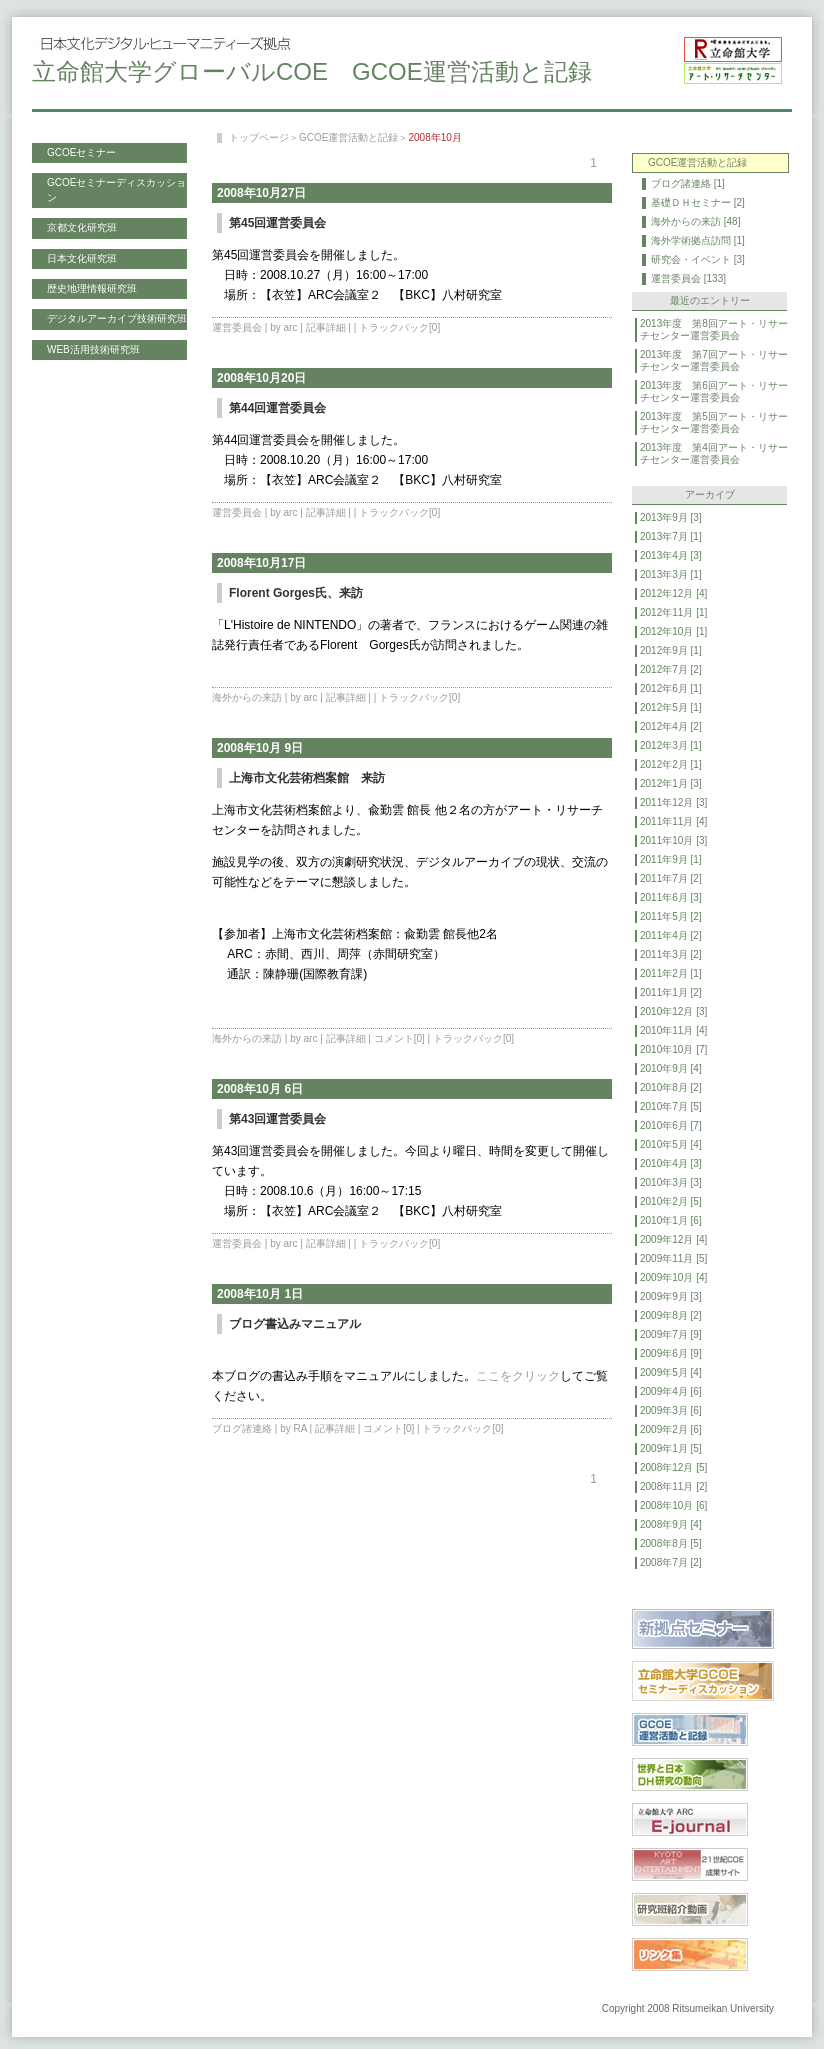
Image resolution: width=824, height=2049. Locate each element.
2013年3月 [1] (671, 574)
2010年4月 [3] (671, 1163)
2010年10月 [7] (673, 1049)
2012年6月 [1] (671, 688)
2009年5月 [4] (671, 1372)
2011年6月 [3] (671, 897)
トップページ (259, 137)
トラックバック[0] (399, 327)
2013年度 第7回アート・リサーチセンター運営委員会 (714, 360)
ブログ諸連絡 (242, 1428)
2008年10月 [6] (673, 1505)
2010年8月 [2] (671, 1087)
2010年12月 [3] (673, 1011)
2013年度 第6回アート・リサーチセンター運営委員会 (714, 391)
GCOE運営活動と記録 (348, 137)
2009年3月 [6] (671, 1410)
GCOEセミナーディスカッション (116, 189)
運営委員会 (237, 327)
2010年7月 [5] (671, 1106)
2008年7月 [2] (671, 1562)
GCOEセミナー (81, 152)
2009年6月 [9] (671, 1353)
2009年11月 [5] (673, 1258)
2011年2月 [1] (671, 973)
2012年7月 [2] (671, 669)
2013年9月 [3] (671, 517)
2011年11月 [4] (673, 821)
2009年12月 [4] (673, 1239)
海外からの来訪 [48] (695, 221)
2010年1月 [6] (671, 1220)
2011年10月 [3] (673, 840)
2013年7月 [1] (671, 536)
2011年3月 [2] (671, 954)
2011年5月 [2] (671, 916)
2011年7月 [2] (671, 878)
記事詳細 (326, 327)
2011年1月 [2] (671, 992)
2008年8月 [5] (671, 1543)
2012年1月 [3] (671, 783)
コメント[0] (399, 1038)
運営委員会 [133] (688, 278)
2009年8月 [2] (671, 1315)
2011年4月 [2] (671, 935)
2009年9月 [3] (671, 1296)
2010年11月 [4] (673, 1030)
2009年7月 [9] (671, 1334)
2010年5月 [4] (671, 1144)
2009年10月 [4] (673, 1277)
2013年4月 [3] (671, 555)
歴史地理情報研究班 (92, 288)
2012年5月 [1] (671, 707)
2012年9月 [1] (671, 650)
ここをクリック (518, 1376)
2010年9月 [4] (671, 1068)
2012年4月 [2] (671, 726)
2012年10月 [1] (673, 631)
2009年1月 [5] (671, 1448)
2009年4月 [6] (671, 1391)
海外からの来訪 (247, 697)
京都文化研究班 (82, 227)
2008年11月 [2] (673, 1486)
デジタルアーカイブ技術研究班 (117, 318)
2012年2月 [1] (671, 764)
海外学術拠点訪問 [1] (698, 240)
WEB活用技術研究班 (93, 349)
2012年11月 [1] (673, 612)
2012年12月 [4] (673, 593)
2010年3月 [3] (671, 1182)
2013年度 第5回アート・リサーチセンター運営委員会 (714, 422)
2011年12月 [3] (673, 802)
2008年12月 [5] (673, 1467)
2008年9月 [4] (671, 1524)
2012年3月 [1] (671, 745)
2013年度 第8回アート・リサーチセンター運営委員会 (714, 329)
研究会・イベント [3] (698, 259)
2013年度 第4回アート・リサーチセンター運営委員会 (714, 453)
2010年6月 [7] (671, 1125)
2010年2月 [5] (671, 1201)
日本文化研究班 (82, 258)
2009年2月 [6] (671, 1429)
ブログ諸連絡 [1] (688, 183)
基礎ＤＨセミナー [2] (698, 202)
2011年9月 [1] (671, 859)
